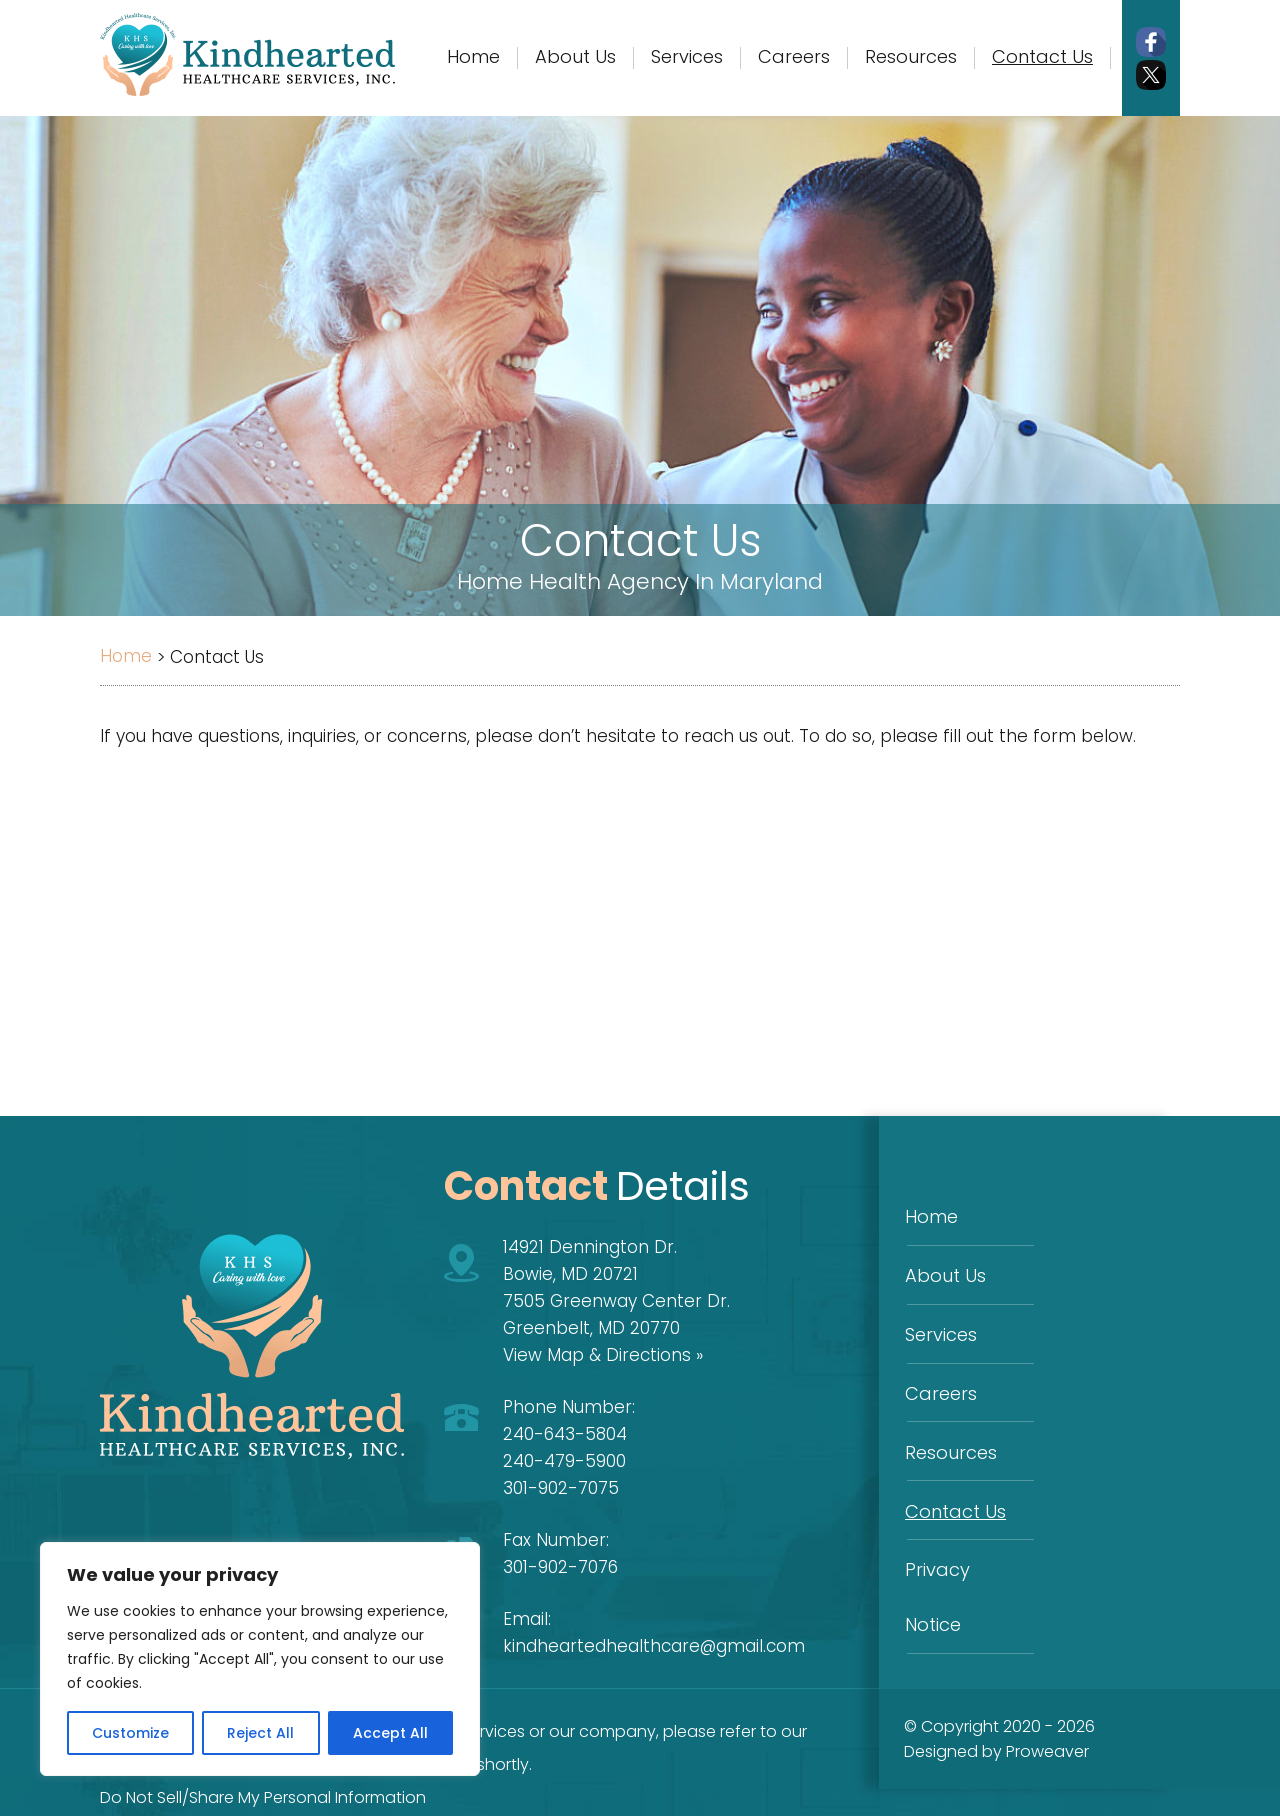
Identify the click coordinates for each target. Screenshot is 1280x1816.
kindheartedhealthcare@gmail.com (654, 1646)
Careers (940, 1379)
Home (930, 1214)
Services (940, 1324)
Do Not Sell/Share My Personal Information (263, 1797)
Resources (950, 1434)
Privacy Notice (967, 1544)
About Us (944, 1269)
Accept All (390, 1733)
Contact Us (954, 1489)
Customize (130, 1733)
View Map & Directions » (603, 1355)
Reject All (260, 1733)
